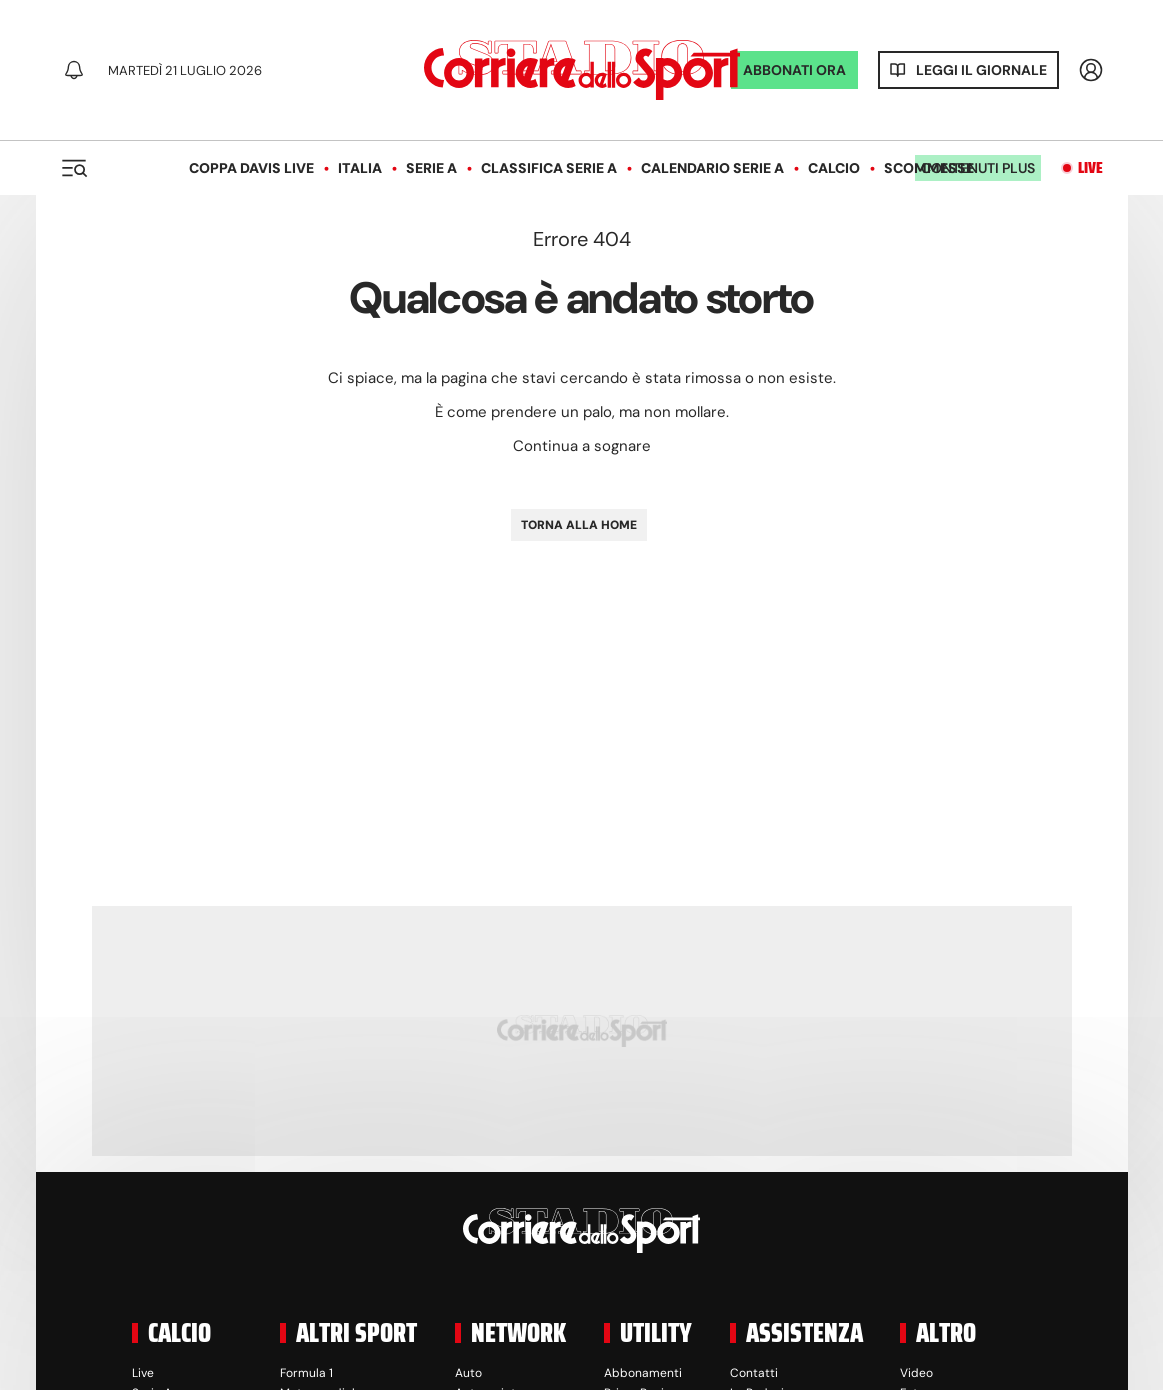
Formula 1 (306, 1373)
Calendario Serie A (712, 168)
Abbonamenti (643, 1373)
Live (1090, 168)
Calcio (834, 168)
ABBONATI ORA (794, 70)
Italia (360, 168)
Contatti (754, 1373)
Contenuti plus (978, 168)
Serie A (431, 168)
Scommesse (929, 168)
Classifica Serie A (549, 168)
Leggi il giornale (981, 70)
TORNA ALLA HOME (579, 525)
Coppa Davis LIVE (251, 168)
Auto (468, 1373)
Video (916, 1373)
